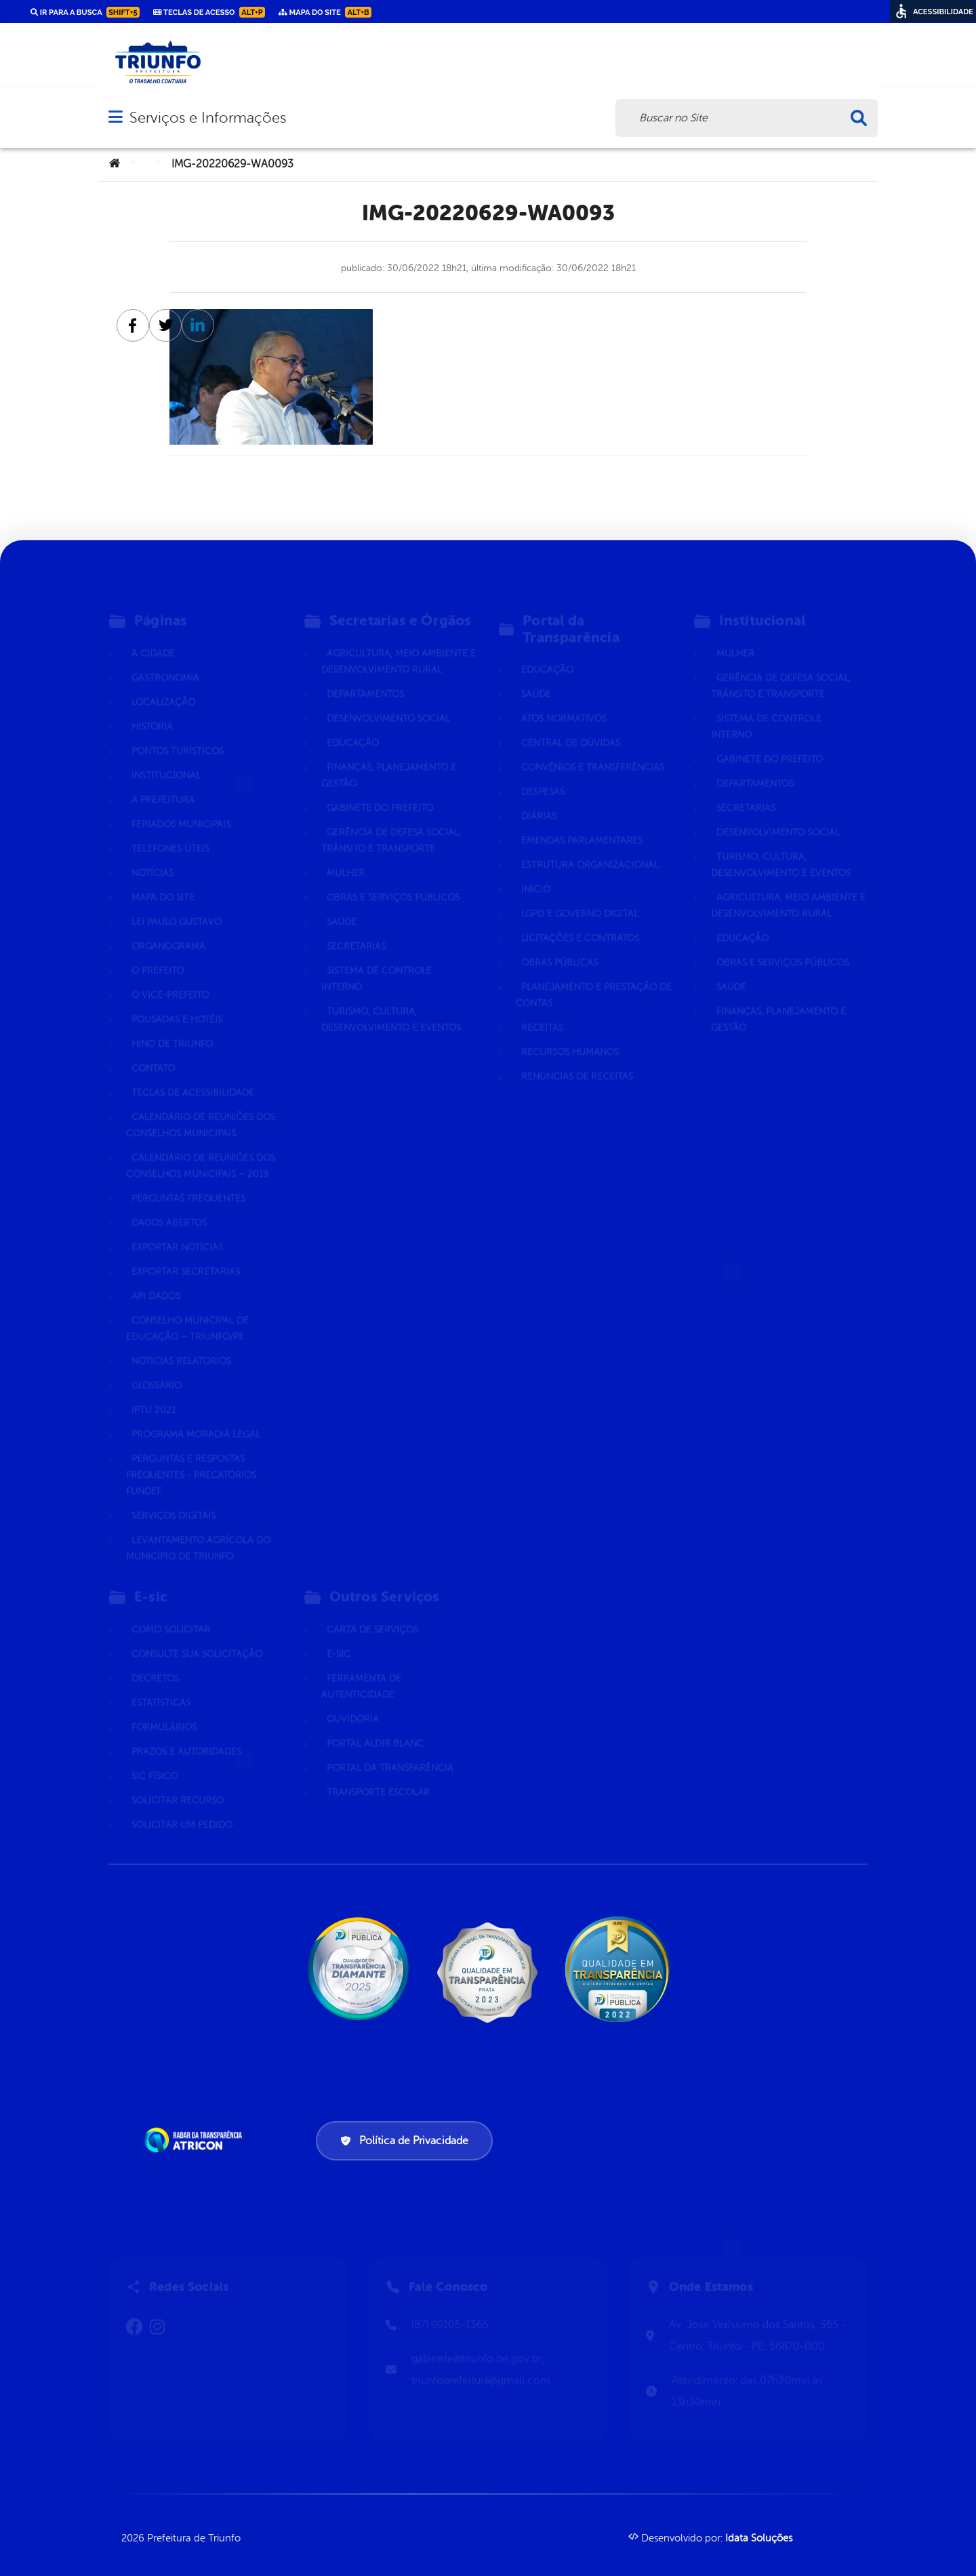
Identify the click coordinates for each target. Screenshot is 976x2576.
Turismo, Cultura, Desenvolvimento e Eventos (391, 1001)
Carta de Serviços (372, 1612)
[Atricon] (196, 2140)
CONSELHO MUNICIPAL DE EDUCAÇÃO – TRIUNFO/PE (187, 1310)
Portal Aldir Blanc (375, 1725)
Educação (353, 725)
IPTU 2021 (153, 1392)
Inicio (535, 871)
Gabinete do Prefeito (380, 790)
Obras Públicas (559, 945)
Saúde (342, 904)
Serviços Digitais (173, 1498)
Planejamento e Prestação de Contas (594, 977)
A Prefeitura (163, 782)
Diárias (538, 798)
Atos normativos (564, 701)
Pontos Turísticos (177, 733)
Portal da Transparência (390, 1750)
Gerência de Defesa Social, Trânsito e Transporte (391, 822)
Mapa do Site (163, 879)
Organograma (168, 928)
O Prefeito (157, 953)
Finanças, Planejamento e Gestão (388, 757)
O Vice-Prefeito (170, 977)
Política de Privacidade (404, 2141)
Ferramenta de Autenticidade (361, 1668)
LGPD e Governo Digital (579, 896)
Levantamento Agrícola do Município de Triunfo (198, 1530)
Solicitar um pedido (181, 1807)
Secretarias (356, 928)
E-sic (338, 1636)
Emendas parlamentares (582, 823)
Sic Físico (154, 1758)
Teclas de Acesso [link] (209, 12)
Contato (153, 1050)
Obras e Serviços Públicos (393, 879)
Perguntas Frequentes (188, 1180)
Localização (163, 684)
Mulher (346, 855)
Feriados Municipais (180, 806)
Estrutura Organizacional (590, 847)
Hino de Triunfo (172, 1026)
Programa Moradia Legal (195, 1416)
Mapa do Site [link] (325, 12)
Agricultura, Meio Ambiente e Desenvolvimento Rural (398, 643)
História (152, 709)
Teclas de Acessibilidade (192, 1075)
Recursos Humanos (570, 1034)
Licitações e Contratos (580, 920)
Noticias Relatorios (181, 1343)
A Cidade (153, 635)
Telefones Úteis (170, 831)
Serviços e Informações (207, 117)
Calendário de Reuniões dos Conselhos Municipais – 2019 (200, 1148)
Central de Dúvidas (570, 725)
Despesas (543, 774)
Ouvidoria (353, 1701)
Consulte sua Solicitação (196, 1636)
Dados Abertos (169, 1205)
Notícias (152, 855)
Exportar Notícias (177, 1229)
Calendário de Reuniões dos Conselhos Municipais (200, 1107)
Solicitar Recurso (177, 1782)
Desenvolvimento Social (388, 701)
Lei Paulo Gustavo (176, 904)
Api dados (155, 1278)
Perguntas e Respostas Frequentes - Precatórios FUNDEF (191, 1457)
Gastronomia (165, 660)
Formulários (164, 1709)
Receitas (542, 1010)
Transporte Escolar (378, 1774)
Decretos (155, 1660)
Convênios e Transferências (592, 749)
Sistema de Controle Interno (376, 961)
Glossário (156, 1368)
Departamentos (365, 676)
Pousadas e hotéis (176, 1002)
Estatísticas (160, 1685)
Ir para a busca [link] (85, 12)
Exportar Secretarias (185, 1254)
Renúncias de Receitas (577, 1058)
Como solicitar (170, 1612)
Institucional (166, 757)
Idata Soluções (758, 2538)
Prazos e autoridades (186, 1734)
